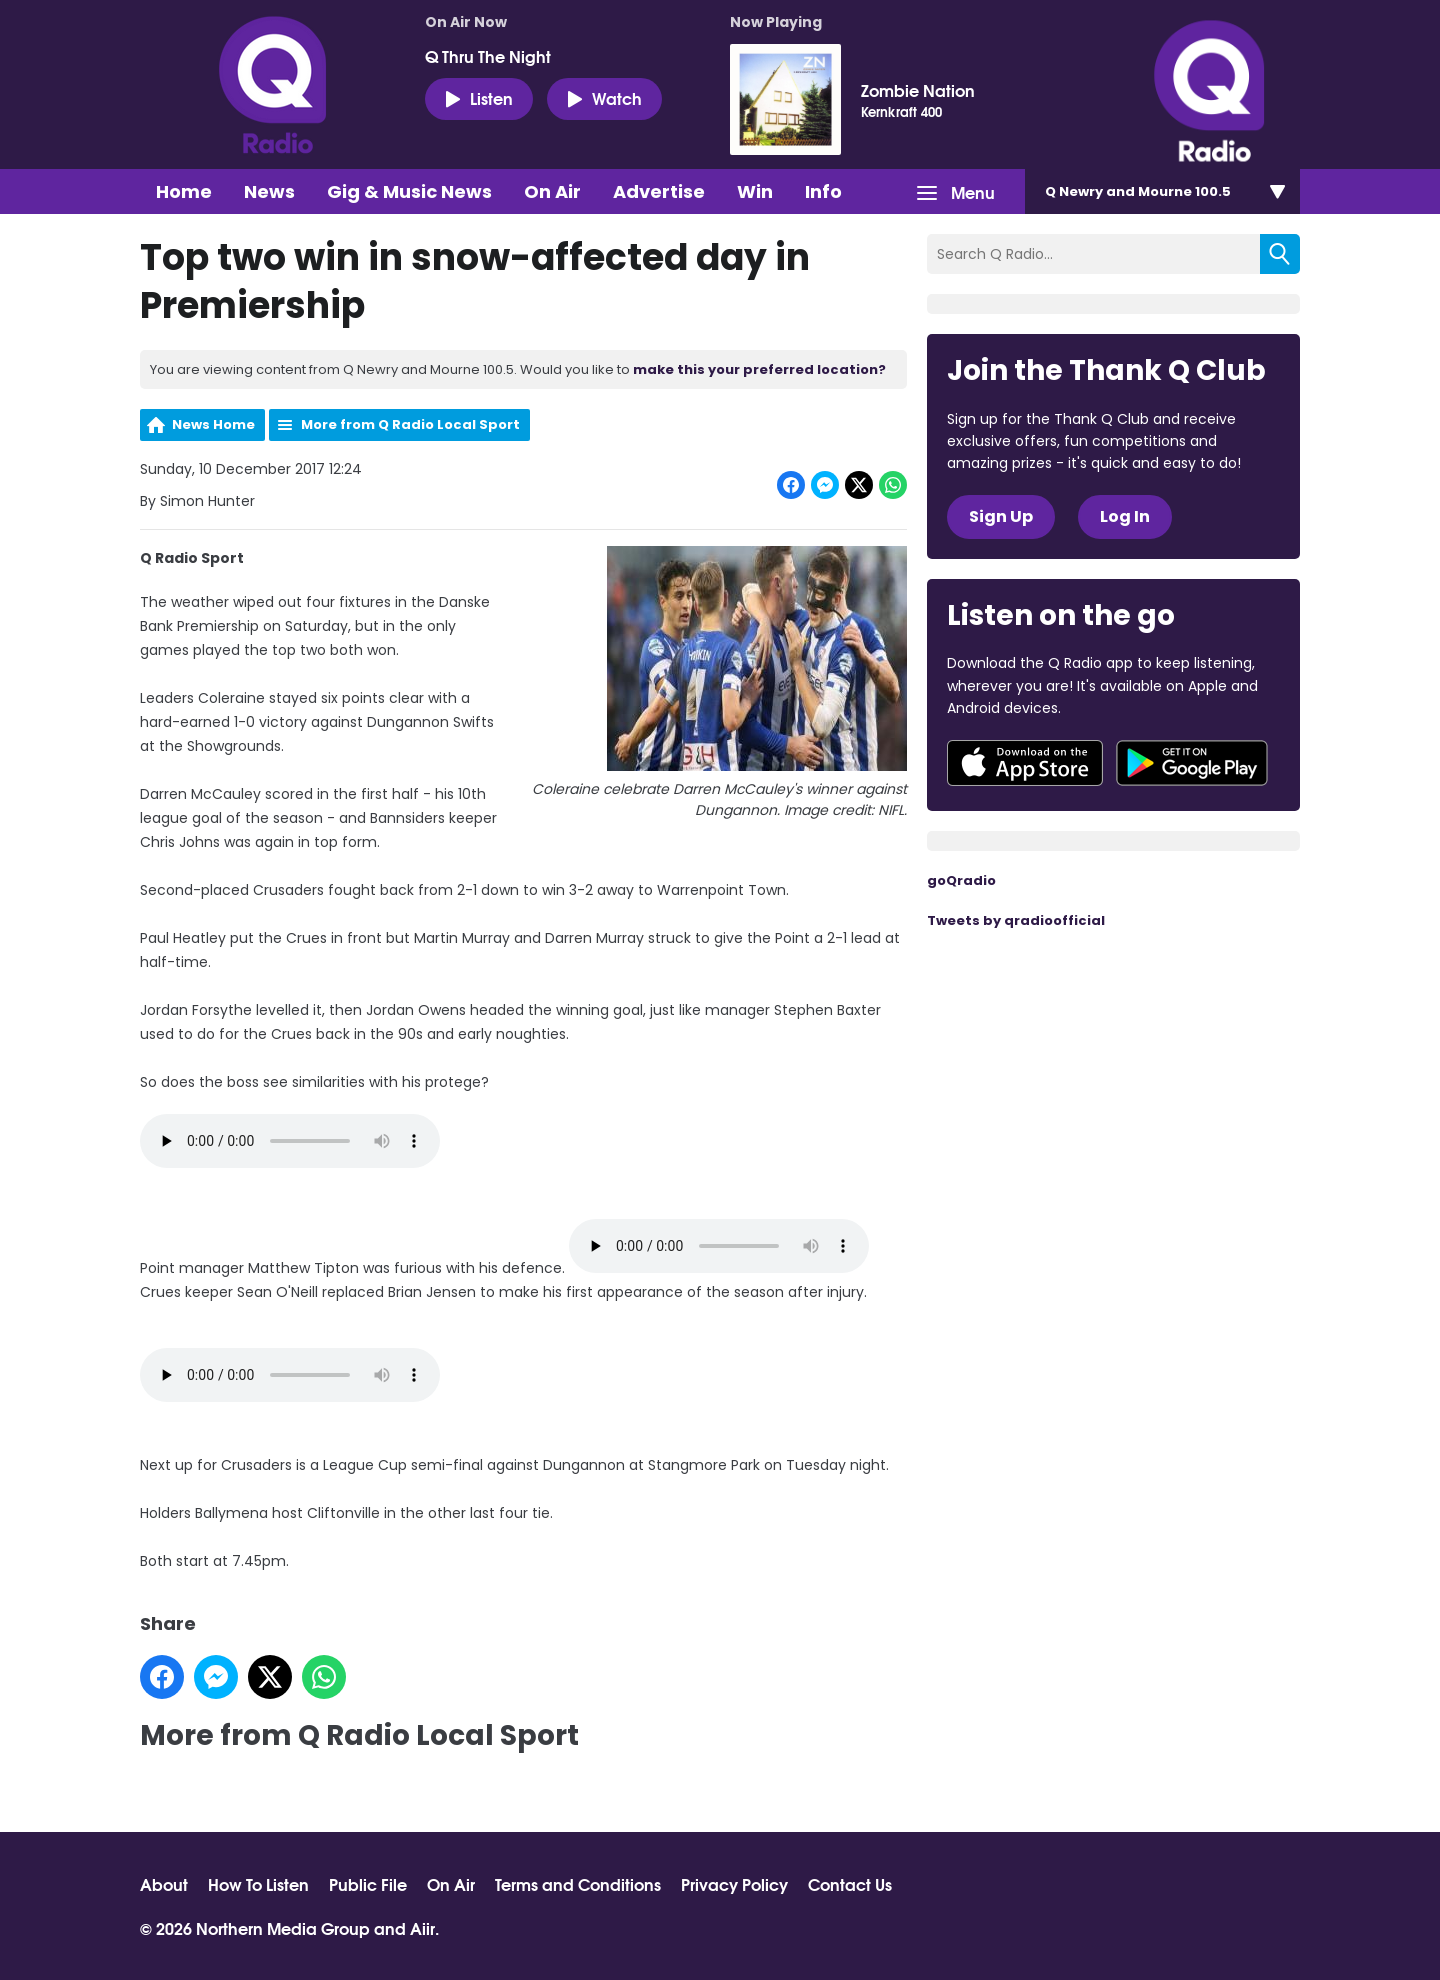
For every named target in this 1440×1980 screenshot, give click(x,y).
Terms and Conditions (578, 1884)
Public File (368, 1884)
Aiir (422, 1927)
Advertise (659, 191)
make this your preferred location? (759, 369)
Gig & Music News (409, 191)
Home (184, 191)
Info (823, 191)
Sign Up (1001, 516)
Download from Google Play (1192, 763)
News (269, 191)
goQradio (961, 880)
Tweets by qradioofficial (1016, 920)
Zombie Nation (918, 90)
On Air (552, 191)
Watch (604, 98)
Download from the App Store (1025, 763)
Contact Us (850, 1884)
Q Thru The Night (488, 56)
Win (755, 191)
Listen (479, 98)
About (164, 1884)
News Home (213, 424)
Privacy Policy (734, 1884)
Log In (1125, 516)
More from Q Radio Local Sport (410, 424)
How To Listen (258, 1884)
